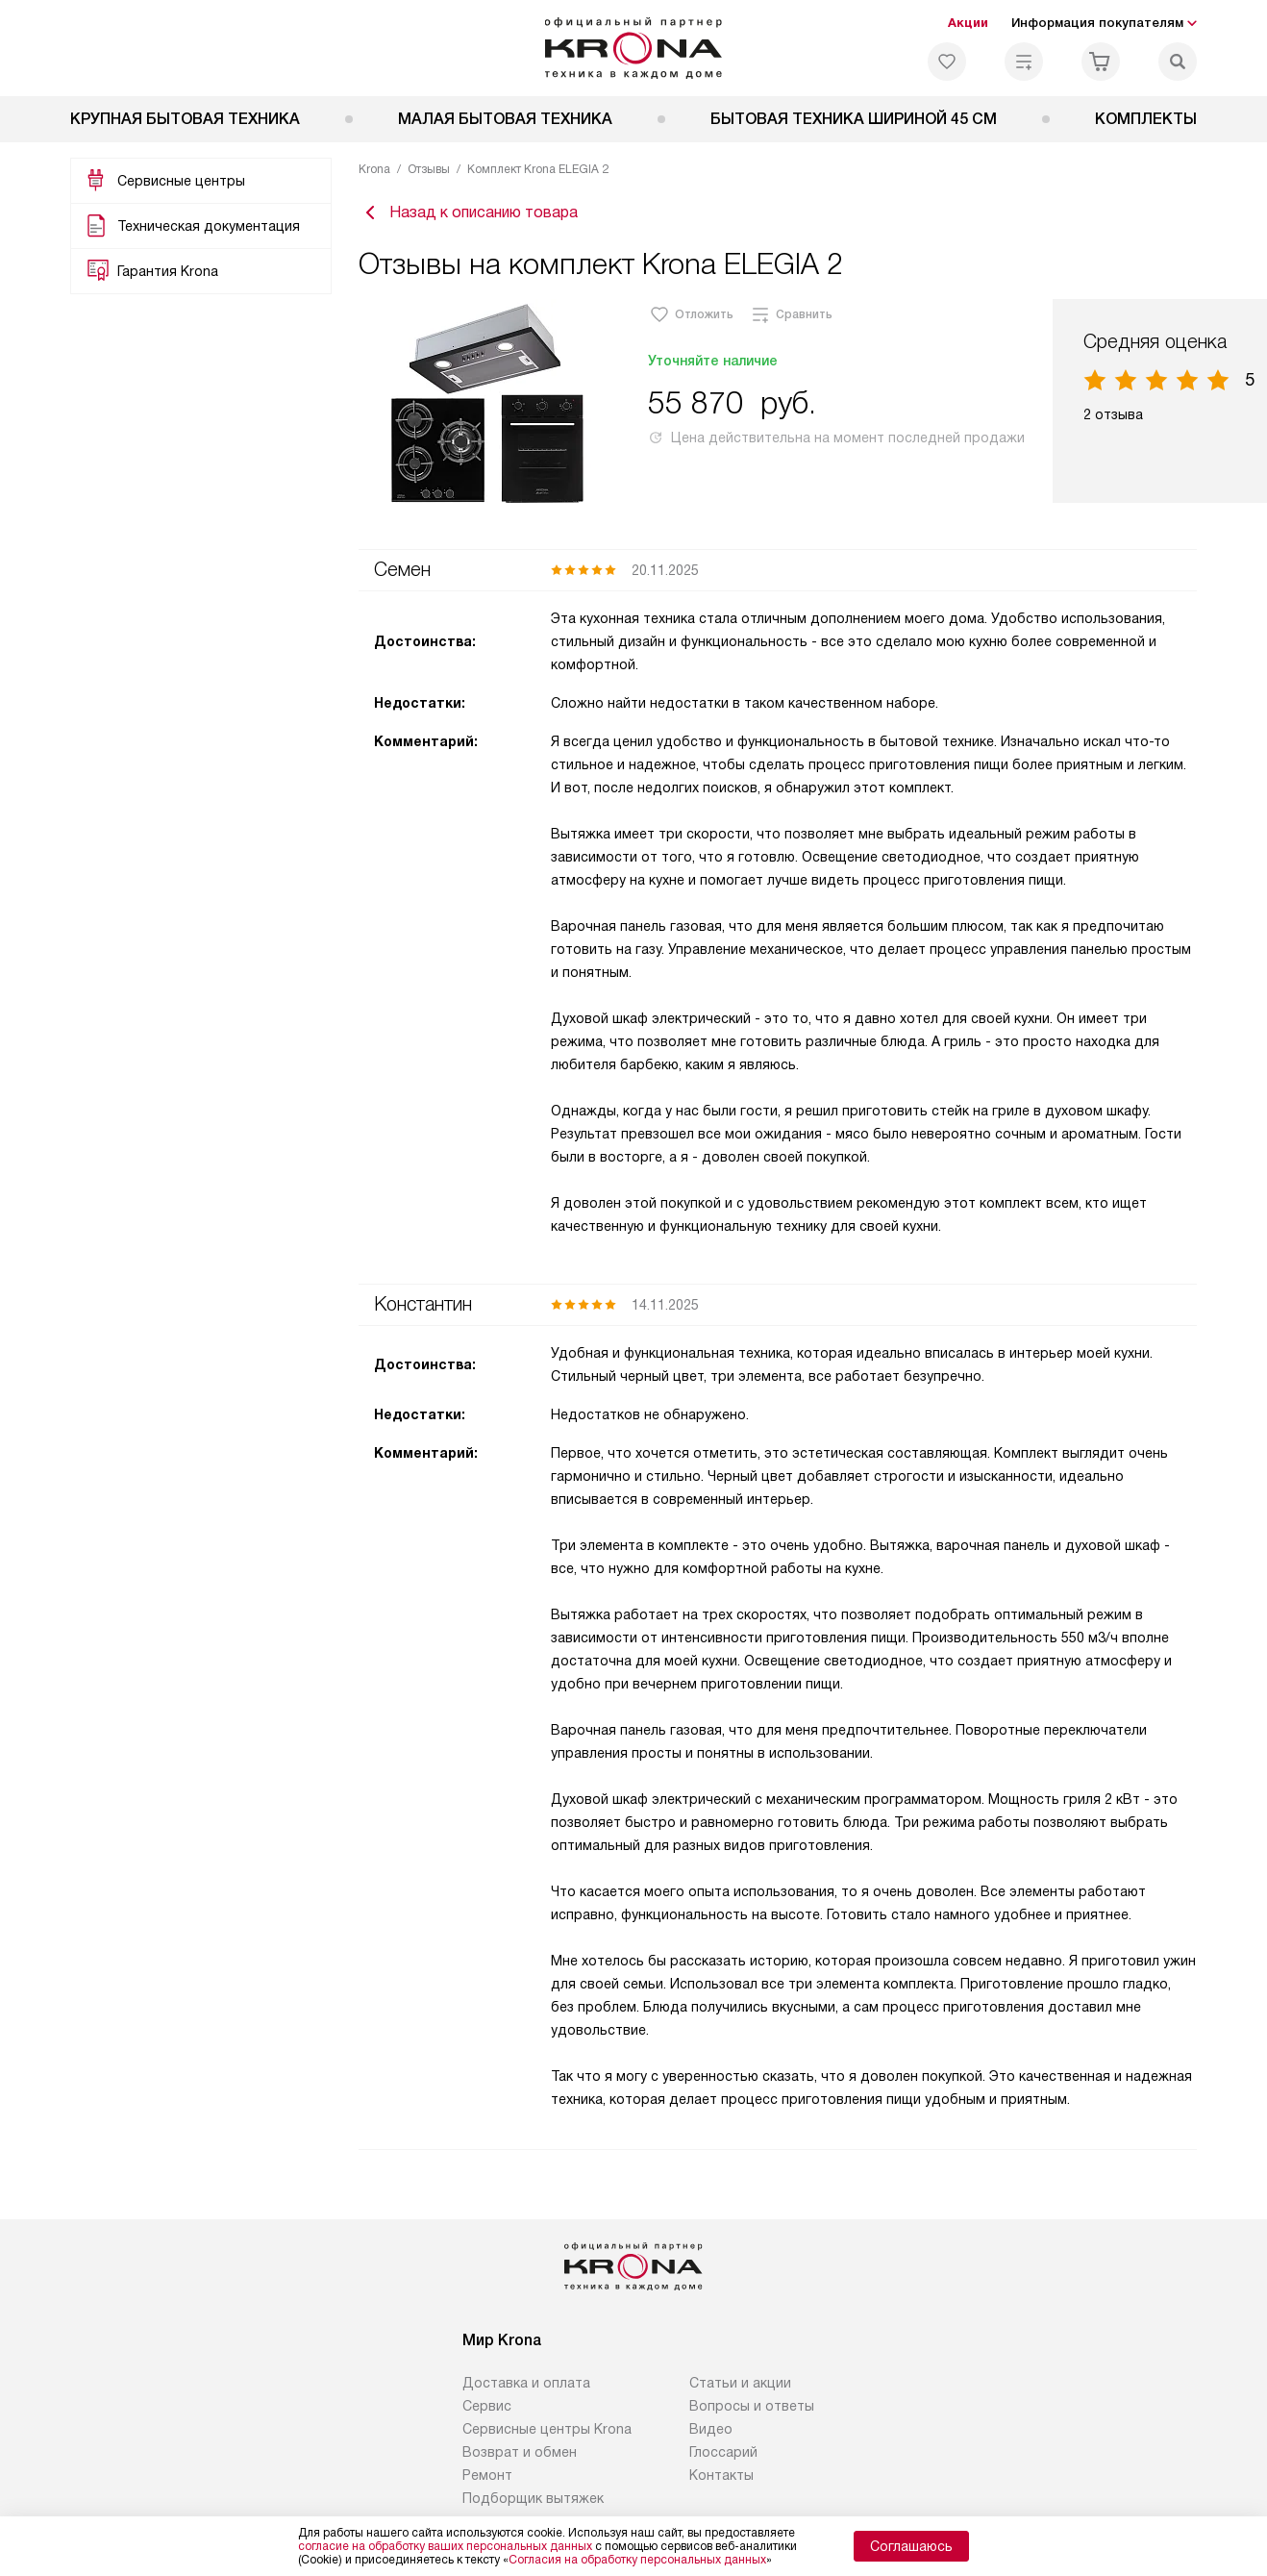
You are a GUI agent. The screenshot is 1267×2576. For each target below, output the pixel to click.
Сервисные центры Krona (547, 2433)
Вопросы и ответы (751, 2410)
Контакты (721, 2480)
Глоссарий (723, 2456)
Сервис (486, 2410)
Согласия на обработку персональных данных (637, 2559)
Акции (968, 22)
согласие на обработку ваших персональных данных (445, 2546)
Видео (711, 2433)
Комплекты (1146, 119)
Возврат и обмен (519, 2456)
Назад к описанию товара (468, 215)
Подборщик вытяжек (533, 2503)
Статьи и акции (740, 2387)
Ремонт (487, 2480)
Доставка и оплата (526, 2387)
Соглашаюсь (911, 2546)
